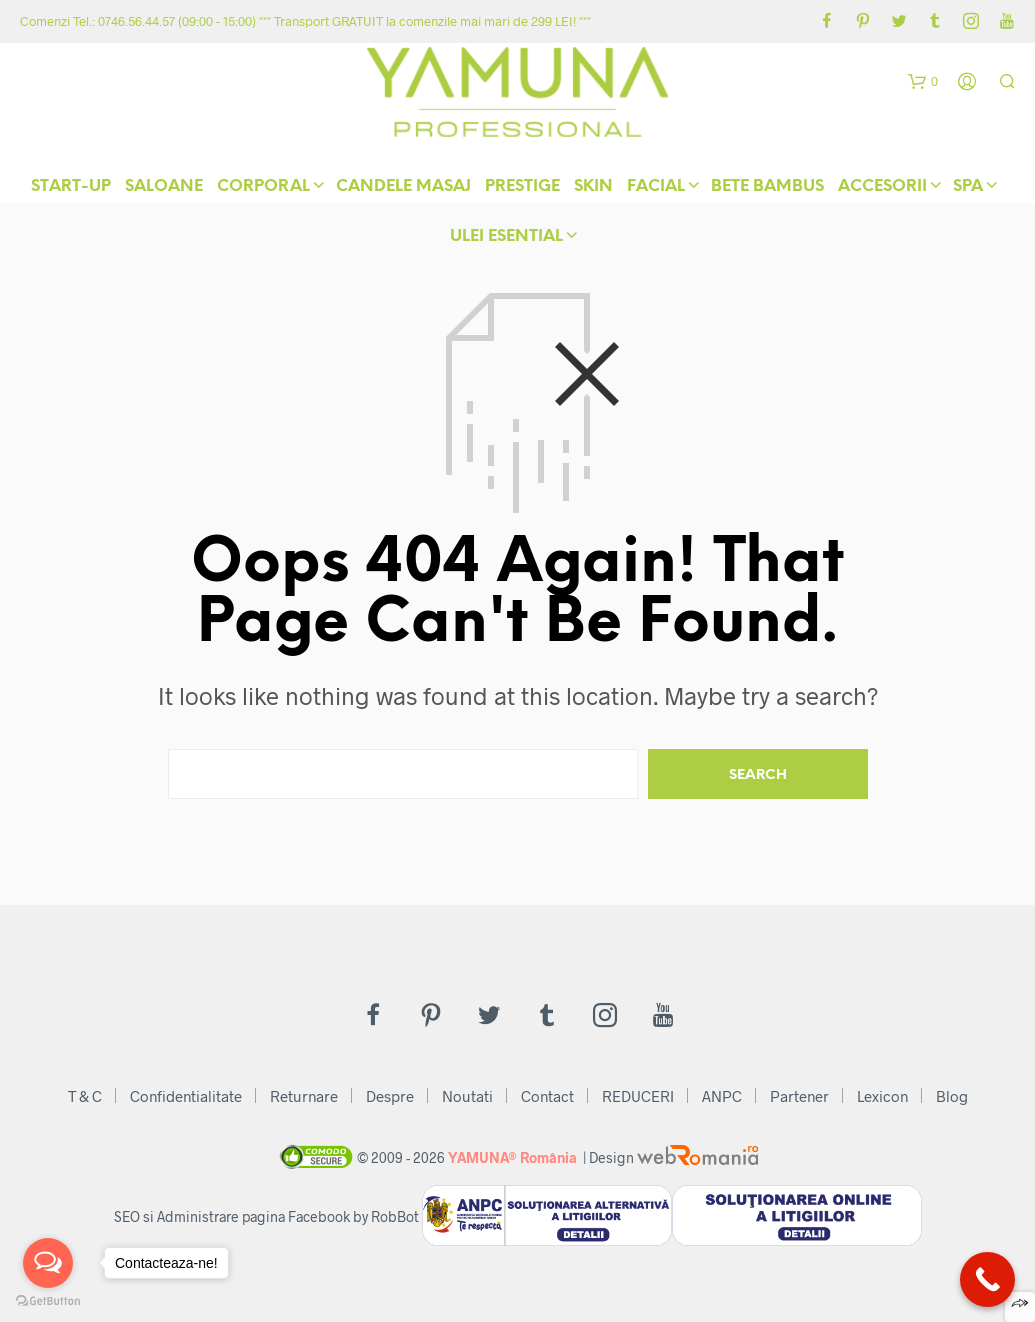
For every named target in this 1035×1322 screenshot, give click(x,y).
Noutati (467, 1096)
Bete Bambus (767, 189)
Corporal (263, 189)
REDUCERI (638, 1096)
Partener (799, 1096)
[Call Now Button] (987, 1279)
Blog (952, 1096)
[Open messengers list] (48, 1263)
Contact (547, 1096)
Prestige (522, 189)
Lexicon (882, 1096)
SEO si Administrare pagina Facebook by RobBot (266, 1216)
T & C (85, 1096)
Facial (656, 189)
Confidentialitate (186, 1096)
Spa (968, 189)
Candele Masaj (403, 189)
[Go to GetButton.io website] (48, 1301)
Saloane (164, 189)
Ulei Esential (506, 239)
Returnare (304, 1096)
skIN (593, 189)
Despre (390, 1096)
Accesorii (882, 189)
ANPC (722, 1096)
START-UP (71, 189)
